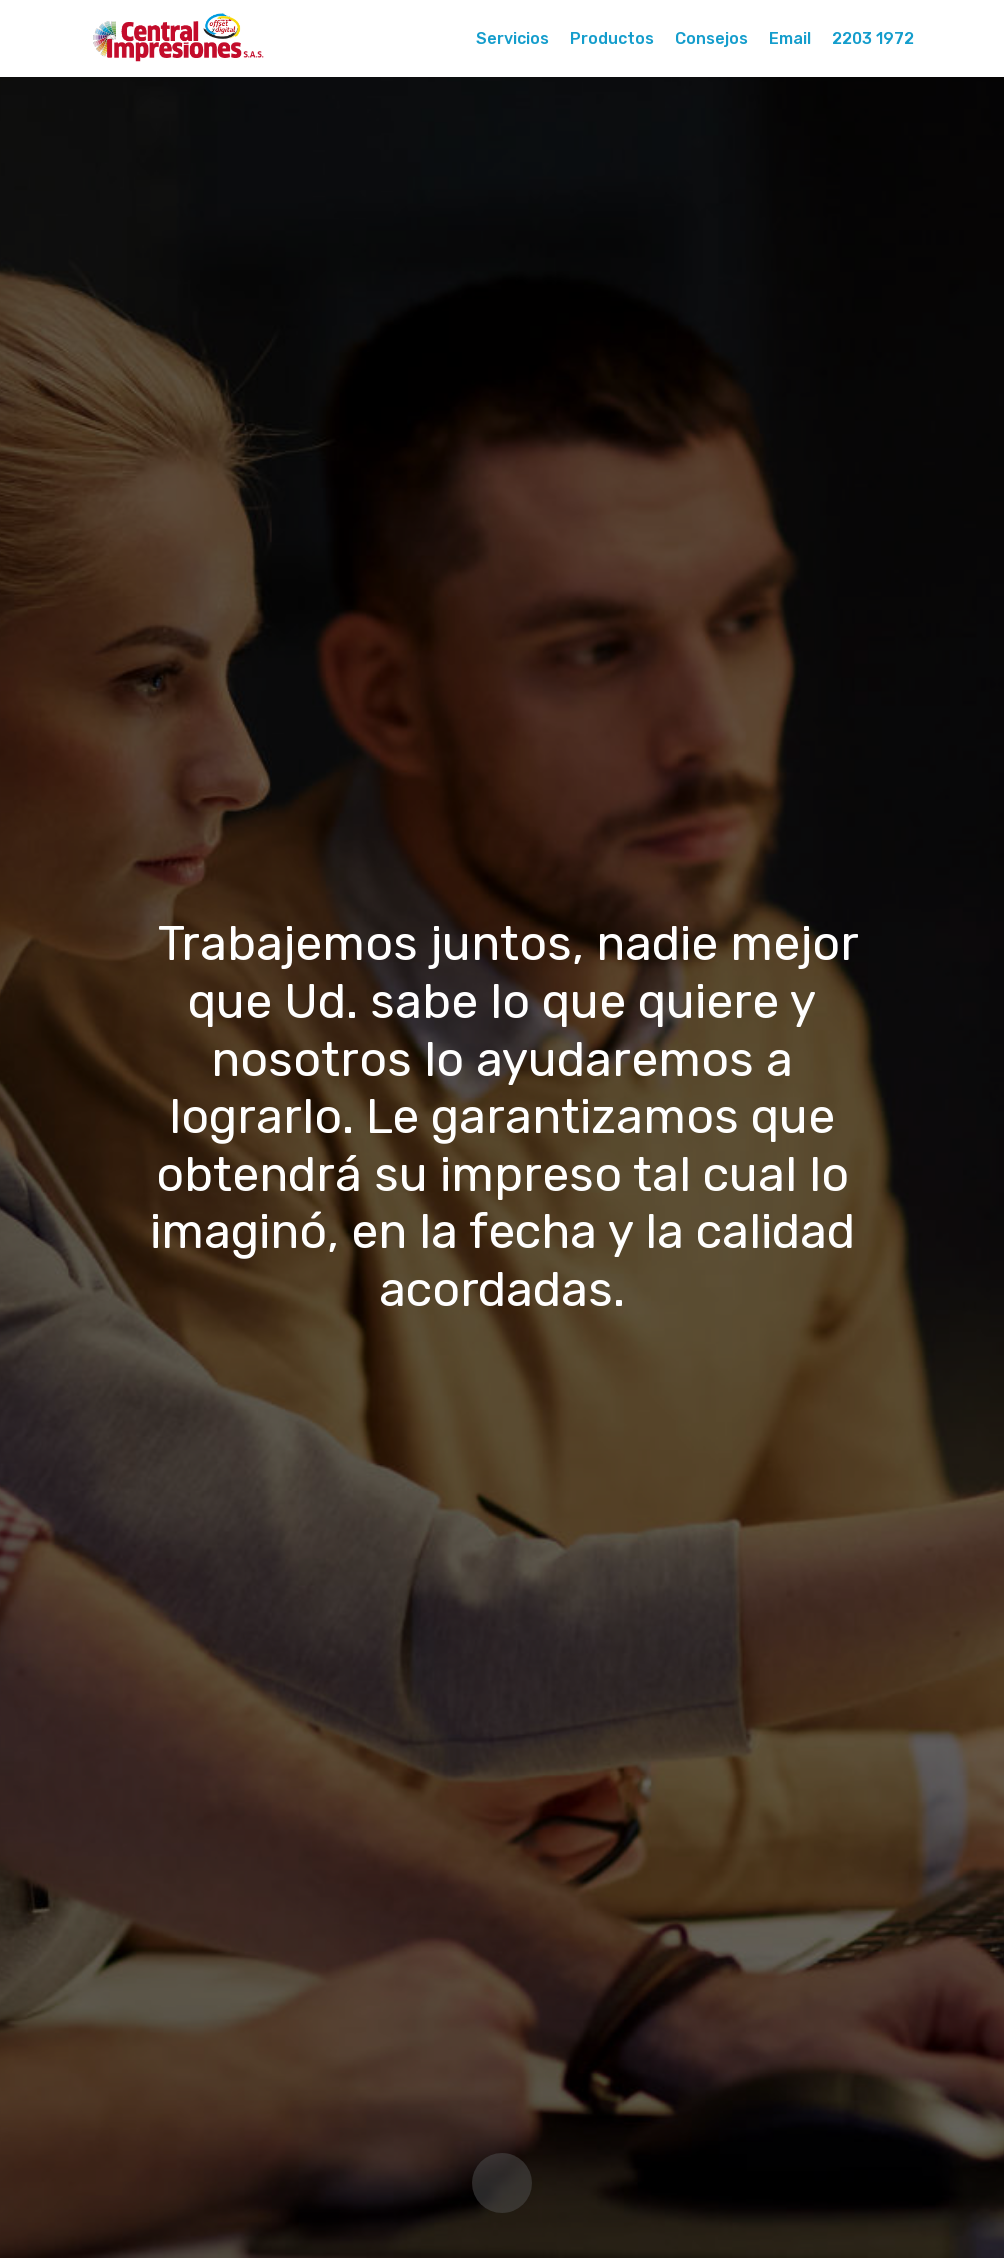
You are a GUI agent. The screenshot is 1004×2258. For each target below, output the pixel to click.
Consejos (711, 38)
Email (790, 38)
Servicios (512, 38)
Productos (612, 38)
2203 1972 (873, 38)
